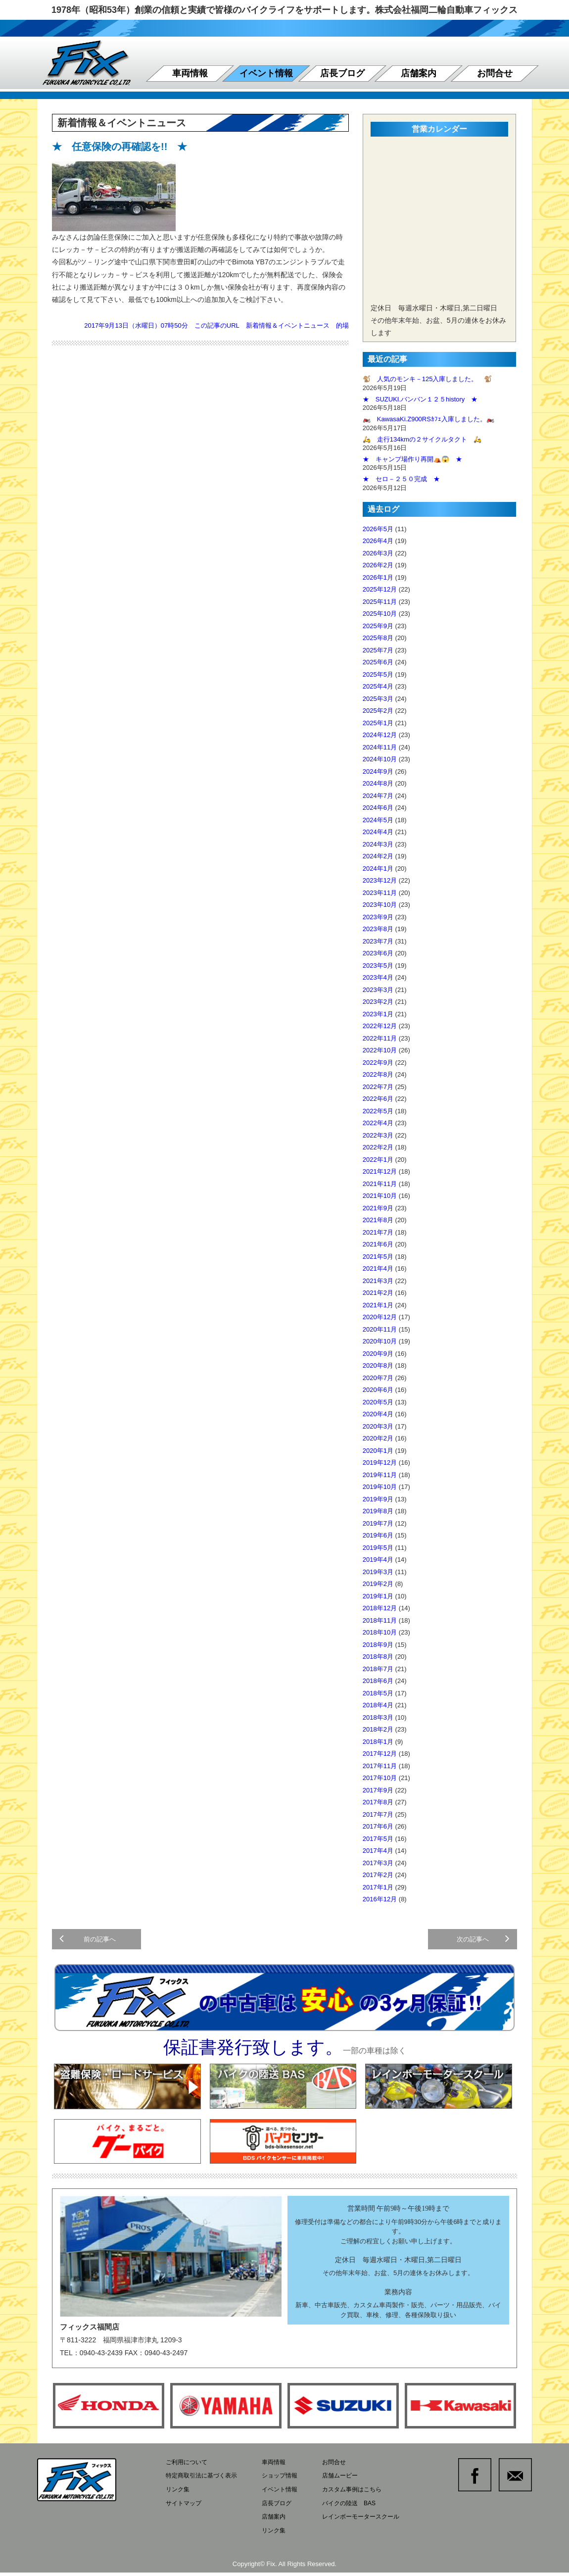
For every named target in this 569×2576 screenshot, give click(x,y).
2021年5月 (378, 1256)
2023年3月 (378, 989)
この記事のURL (216, 325)
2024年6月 (378, 807)
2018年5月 (378, 1693)
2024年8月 (378, 783)
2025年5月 (378, 674)
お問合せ (495, 73)
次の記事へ (481, 1943)
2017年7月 (378, 1814)
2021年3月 (378, 1281)
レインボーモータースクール (373, 2522)
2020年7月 (378, 1378)
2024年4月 (378, 832)
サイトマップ (185, 2509)
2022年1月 (378, 1159)
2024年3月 (378, 844)
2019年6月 (378, 1535)
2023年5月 (378, 965)
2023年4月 (378, 977)
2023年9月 (378, 917)
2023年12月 (380, 880)
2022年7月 (378, 1086)
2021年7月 (378, 1232)
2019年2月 (378, 1583)
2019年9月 (378, 1499)
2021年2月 (378, 1292)
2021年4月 (378, 1268)
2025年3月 (378, 698)
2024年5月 (378, 820)
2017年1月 (378, 1887)
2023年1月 (378, 1014)
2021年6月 (378, 1244)
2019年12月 (380, 1462)
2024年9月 (378, 771)
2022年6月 (378, 1098)
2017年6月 (378, 1826)
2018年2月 (378, 1729)
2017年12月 (380, 1753)
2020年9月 (378, 1353)
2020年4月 (378, 1414)
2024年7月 (378, 795)
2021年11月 (380, 1184)
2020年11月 (380, 1329)
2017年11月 (380, 1766)
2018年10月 (380, 1632)
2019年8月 (378, 1511)
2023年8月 (378, 929)
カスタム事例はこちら (363, 2496)
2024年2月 (378, 856)
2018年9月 (378, 1644)
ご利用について (188, 2471)
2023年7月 (378, 941)
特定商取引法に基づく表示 (204, 2483)
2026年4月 (378, 541)
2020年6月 (378, 1389)
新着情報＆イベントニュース (288, 325)
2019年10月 (380, 1486)
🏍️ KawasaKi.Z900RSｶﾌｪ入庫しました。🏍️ (428, 419)
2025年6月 (378, 662)
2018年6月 (378, 1680)
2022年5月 (378, 1111)
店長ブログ (342, 73)
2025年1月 (378, 723)
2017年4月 (378, 1850)
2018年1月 (378, 1741)
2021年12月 (380, 1171)
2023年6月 (378, 953)
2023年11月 (380, 892)
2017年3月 (378, 1863)
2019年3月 (378, 1572)
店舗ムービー (350, 2483)
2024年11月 (380, 747)
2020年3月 (378, 1426)
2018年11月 (380, 1620)
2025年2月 (378, 710)
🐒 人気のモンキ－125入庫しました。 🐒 (427, 379)
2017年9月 (378, 1790)
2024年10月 (380, 759)
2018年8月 (378, 1656)
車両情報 (190, 73)
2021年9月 (378, 1208)
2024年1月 (378, 868)
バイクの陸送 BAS (360, 2509)
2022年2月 (378, 1147)
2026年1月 (378, 577)
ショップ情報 (287, 2483)
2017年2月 (378, 1875)
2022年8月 (378, 1074)
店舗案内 (418, 73)
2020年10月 (380, 1341)
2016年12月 (380, 1899)
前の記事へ (89, 1943)
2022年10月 (380, 1050)
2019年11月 (380, 1475)
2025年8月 (378, 638)
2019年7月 (378, 1523)
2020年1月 (378, 1450)
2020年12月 (380, 1317)
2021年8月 (378, 1220)
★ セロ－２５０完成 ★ (401, 479)
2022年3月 (378, 1135)
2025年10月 (380, 613)
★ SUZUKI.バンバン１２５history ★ (420, 399)
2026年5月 (378, 529)
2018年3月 (378, 1717)
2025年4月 (378, 686)
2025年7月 (378, 650)
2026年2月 (378, 565)
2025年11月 (380, 601)
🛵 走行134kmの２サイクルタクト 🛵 (422, 439)
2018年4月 (378, 1705)
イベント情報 (266, 73)
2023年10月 (380, 904)
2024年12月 (380, 735)
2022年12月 (380, 1026)
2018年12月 (380, 1608)
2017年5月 (378, 1838)
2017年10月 (380, 1778)
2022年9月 (378, 1062)
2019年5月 (378, 1547)
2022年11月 (380, 1038)
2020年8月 (378, 1365)
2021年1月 (378, 1305)
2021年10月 (380, 1195)
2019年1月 (378, 1596)
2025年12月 (380, 589)
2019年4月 (378, 1559)
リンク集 (178, 2496)
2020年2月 (378, 1438)
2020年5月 (378, 1402)
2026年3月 (378, 553)
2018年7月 (378, 1669)
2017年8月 (378, 1802)
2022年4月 (378, 1123)
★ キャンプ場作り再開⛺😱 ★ (412, 459)
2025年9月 (378, 626)
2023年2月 (378, 1001)
